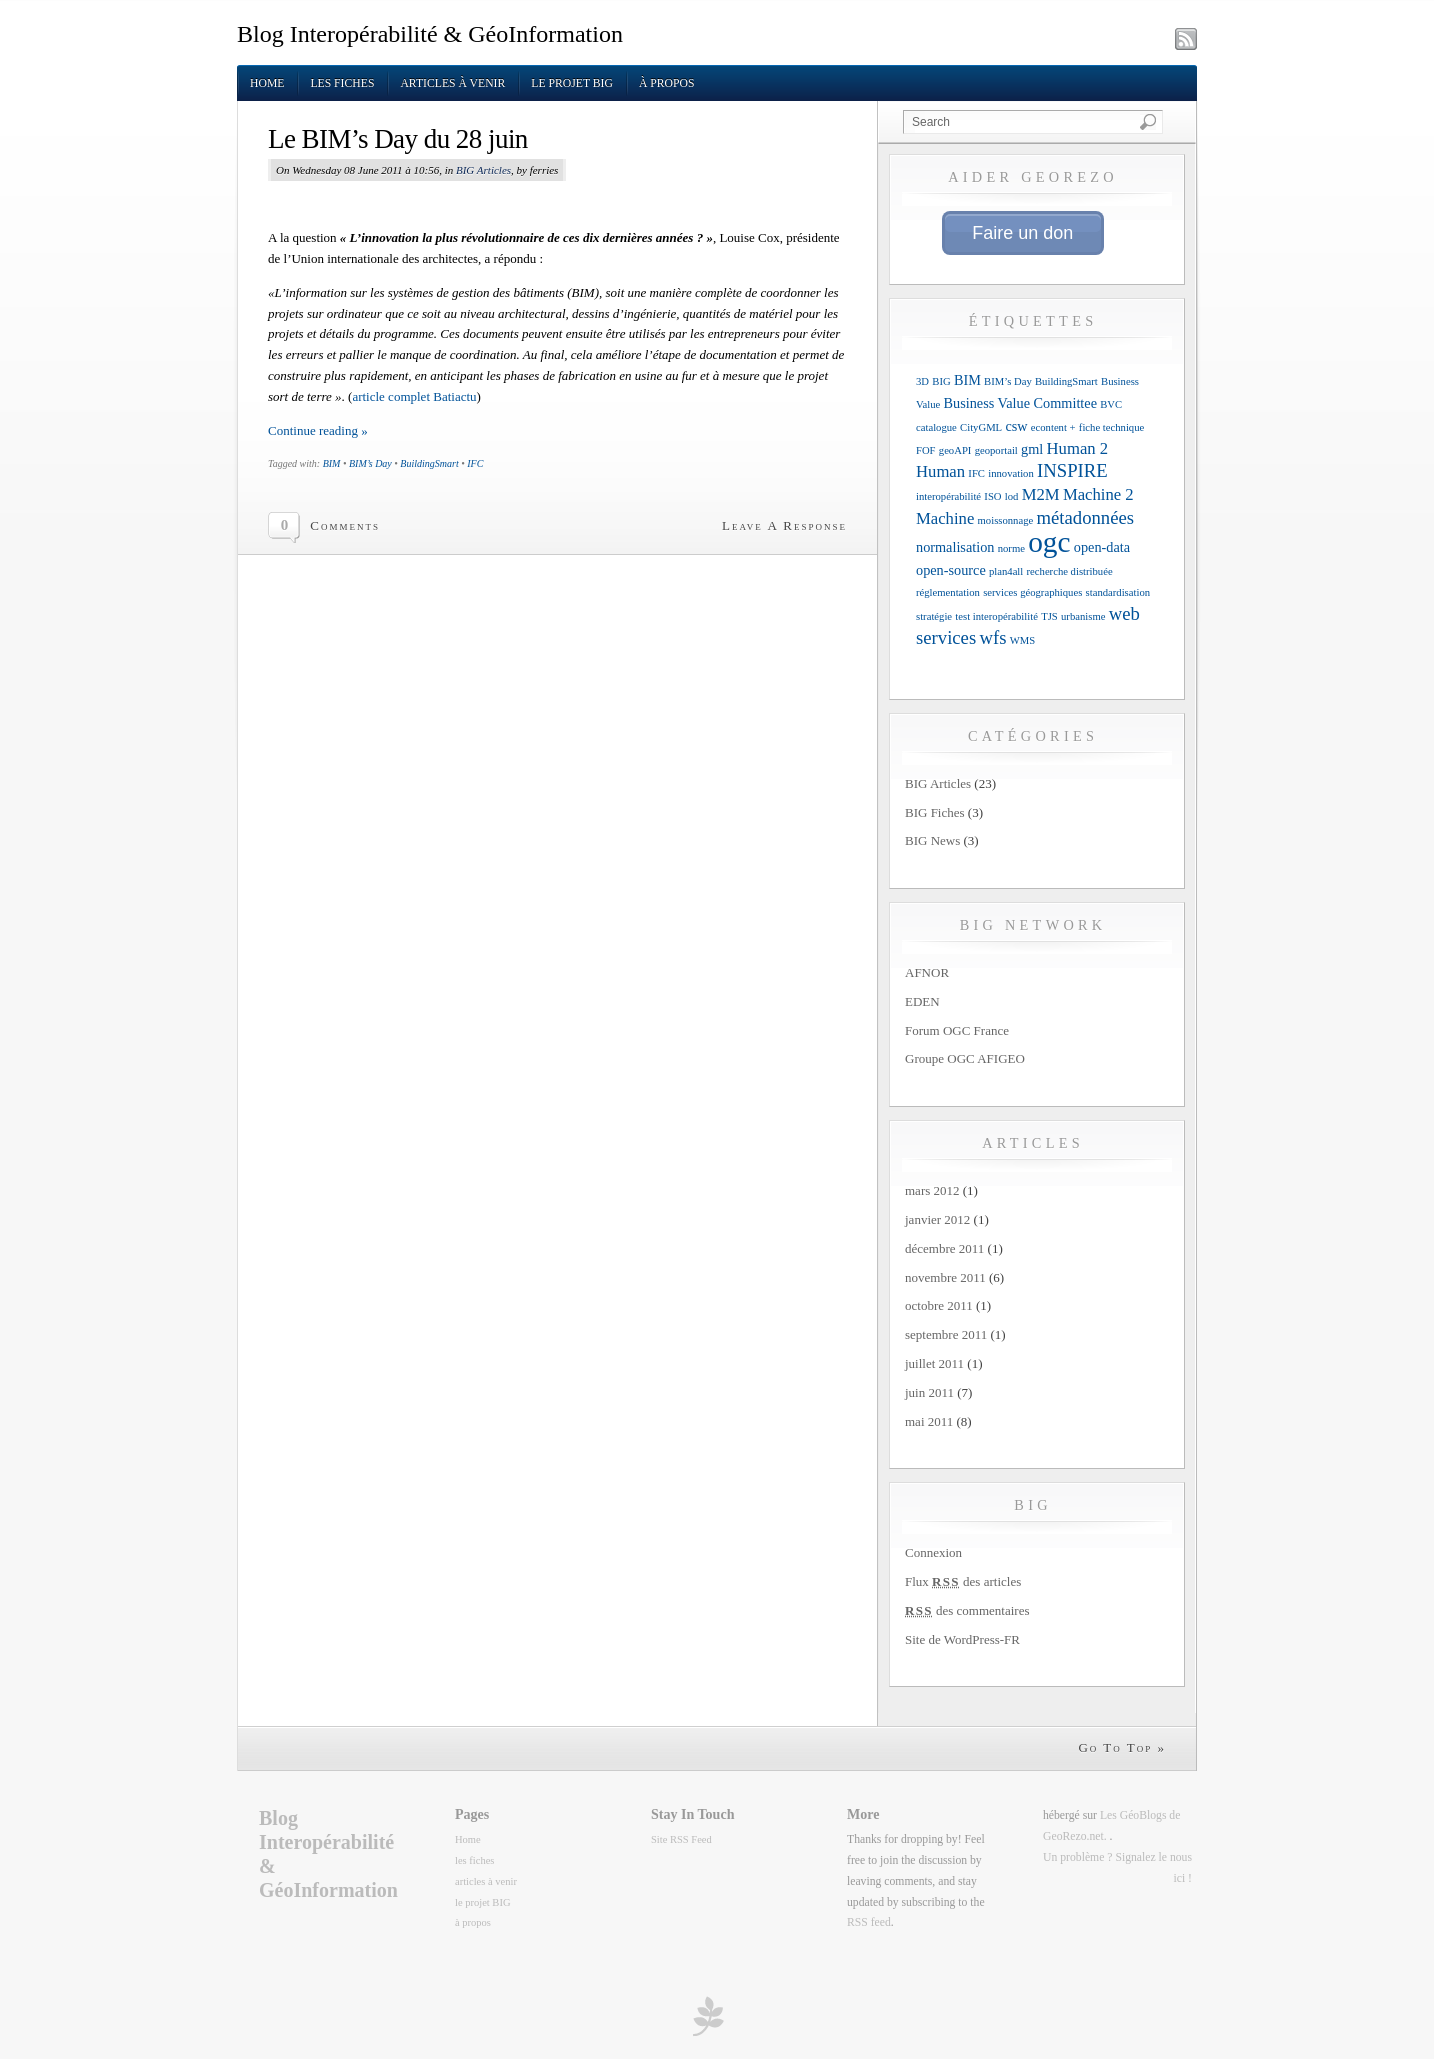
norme (1011, 548)
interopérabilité (948, 496)
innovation (1011, 473)
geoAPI (955, 450)
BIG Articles (483, 170)
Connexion (933, 1552)
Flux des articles (963, 1581)
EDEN (922, 1001)
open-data (1102, 547)
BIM (332, 463)
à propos (667, 83)
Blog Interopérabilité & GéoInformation (430, 34)
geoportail (996, 450)
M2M (1041, 494)
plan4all (1006, 571)
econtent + (1053, 427)
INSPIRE (1072, 470)
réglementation (948, 592)
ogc (1049, 542)
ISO (992, 496)
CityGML (981, 427)
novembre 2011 (945, 1277)
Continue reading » (318, 430)
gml (1032, 449)
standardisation (1118, 592)
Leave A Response (784, 525)
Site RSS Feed (681, 1839)
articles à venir (452, 83)
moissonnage (1006, 520)
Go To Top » (1122, 1747)
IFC (475, 463)
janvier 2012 (937, 1219)
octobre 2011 (939, 1305)
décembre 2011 (944, 1248)
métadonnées (1085, 517)
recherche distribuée (1070, 571)
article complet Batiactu (414, 396)
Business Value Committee (1020, 403)
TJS (1049, 616)
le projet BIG (572, 83)
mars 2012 (932, 1190)
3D (922, 381)
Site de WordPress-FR (962, 1639)
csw (1016, 426)
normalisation (955, 547)
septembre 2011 (946, 1334)
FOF (926, 450)
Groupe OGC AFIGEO (965, 1058)
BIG (941, 381)
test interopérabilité (996, 616)
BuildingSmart (429, 463)
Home (267, 83)
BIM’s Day (370, 463)
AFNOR (927, 972)
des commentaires (967, 1610)
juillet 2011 (934, 1363)
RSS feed (869, 1922)
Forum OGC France (957, 1030)
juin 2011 (929, 1392)
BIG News (932, 840)
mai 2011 (929, 1421)
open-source (951, 570)
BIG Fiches (935, 812)
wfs (992, 637)
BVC (1111, 404)
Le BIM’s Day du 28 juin (398, 139)
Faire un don (1022, 233)
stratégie (934, 616)
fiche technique (1111, 427)
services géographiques (1032, 592)
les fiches (342, 83)
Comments (345, 525)
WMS (1022, 640)
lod (1012, 496)
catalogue (936, 427)
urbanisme (1083, 616)
